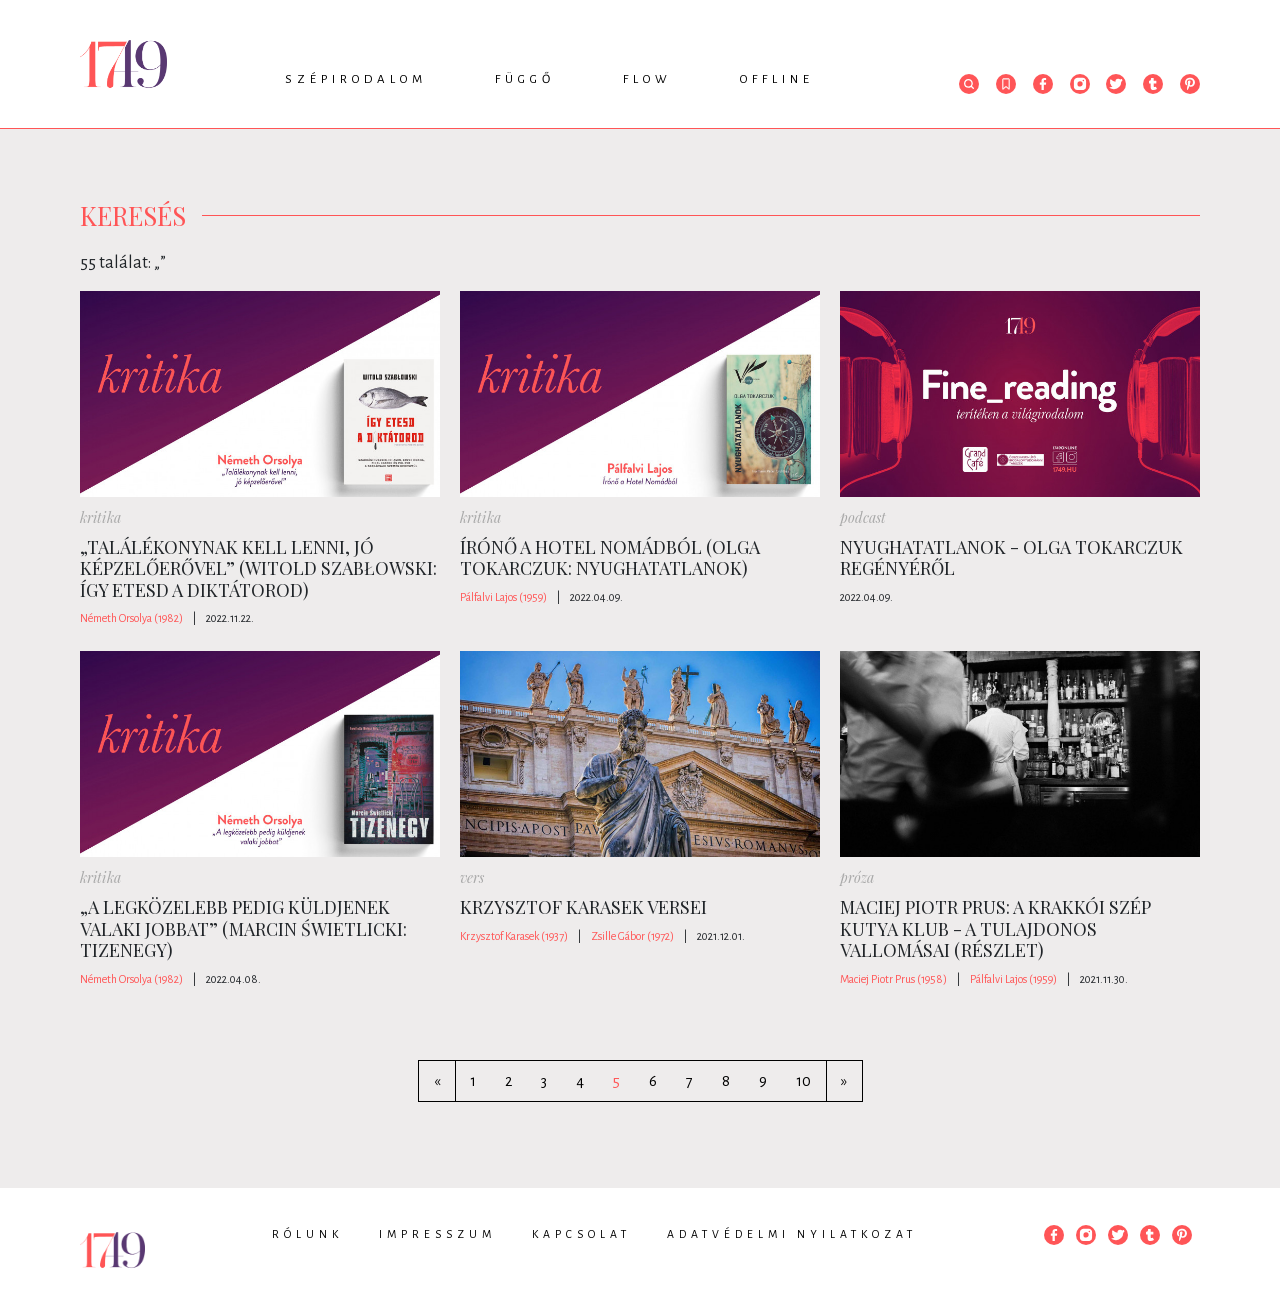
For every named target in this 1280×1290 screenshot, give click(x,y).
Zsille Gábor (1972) (632, 936)
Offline (777, 79)
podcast (863, 517)
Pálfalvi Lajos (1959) (503, 597)
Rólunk (307, 1234)
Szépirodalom (356, 79)
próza (857, 877)
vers (472, 877)
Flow (647, 79)
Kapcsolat (581, 1234)
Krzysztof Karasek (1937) (514, 936)
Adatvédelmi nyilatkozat (792, 1234)
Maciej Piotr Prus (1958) (893, 979)
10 (803, 1081)
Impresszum (437, 1234)
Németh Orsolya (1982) (131, 618)
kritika (100, 517)
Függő (525, 79)
